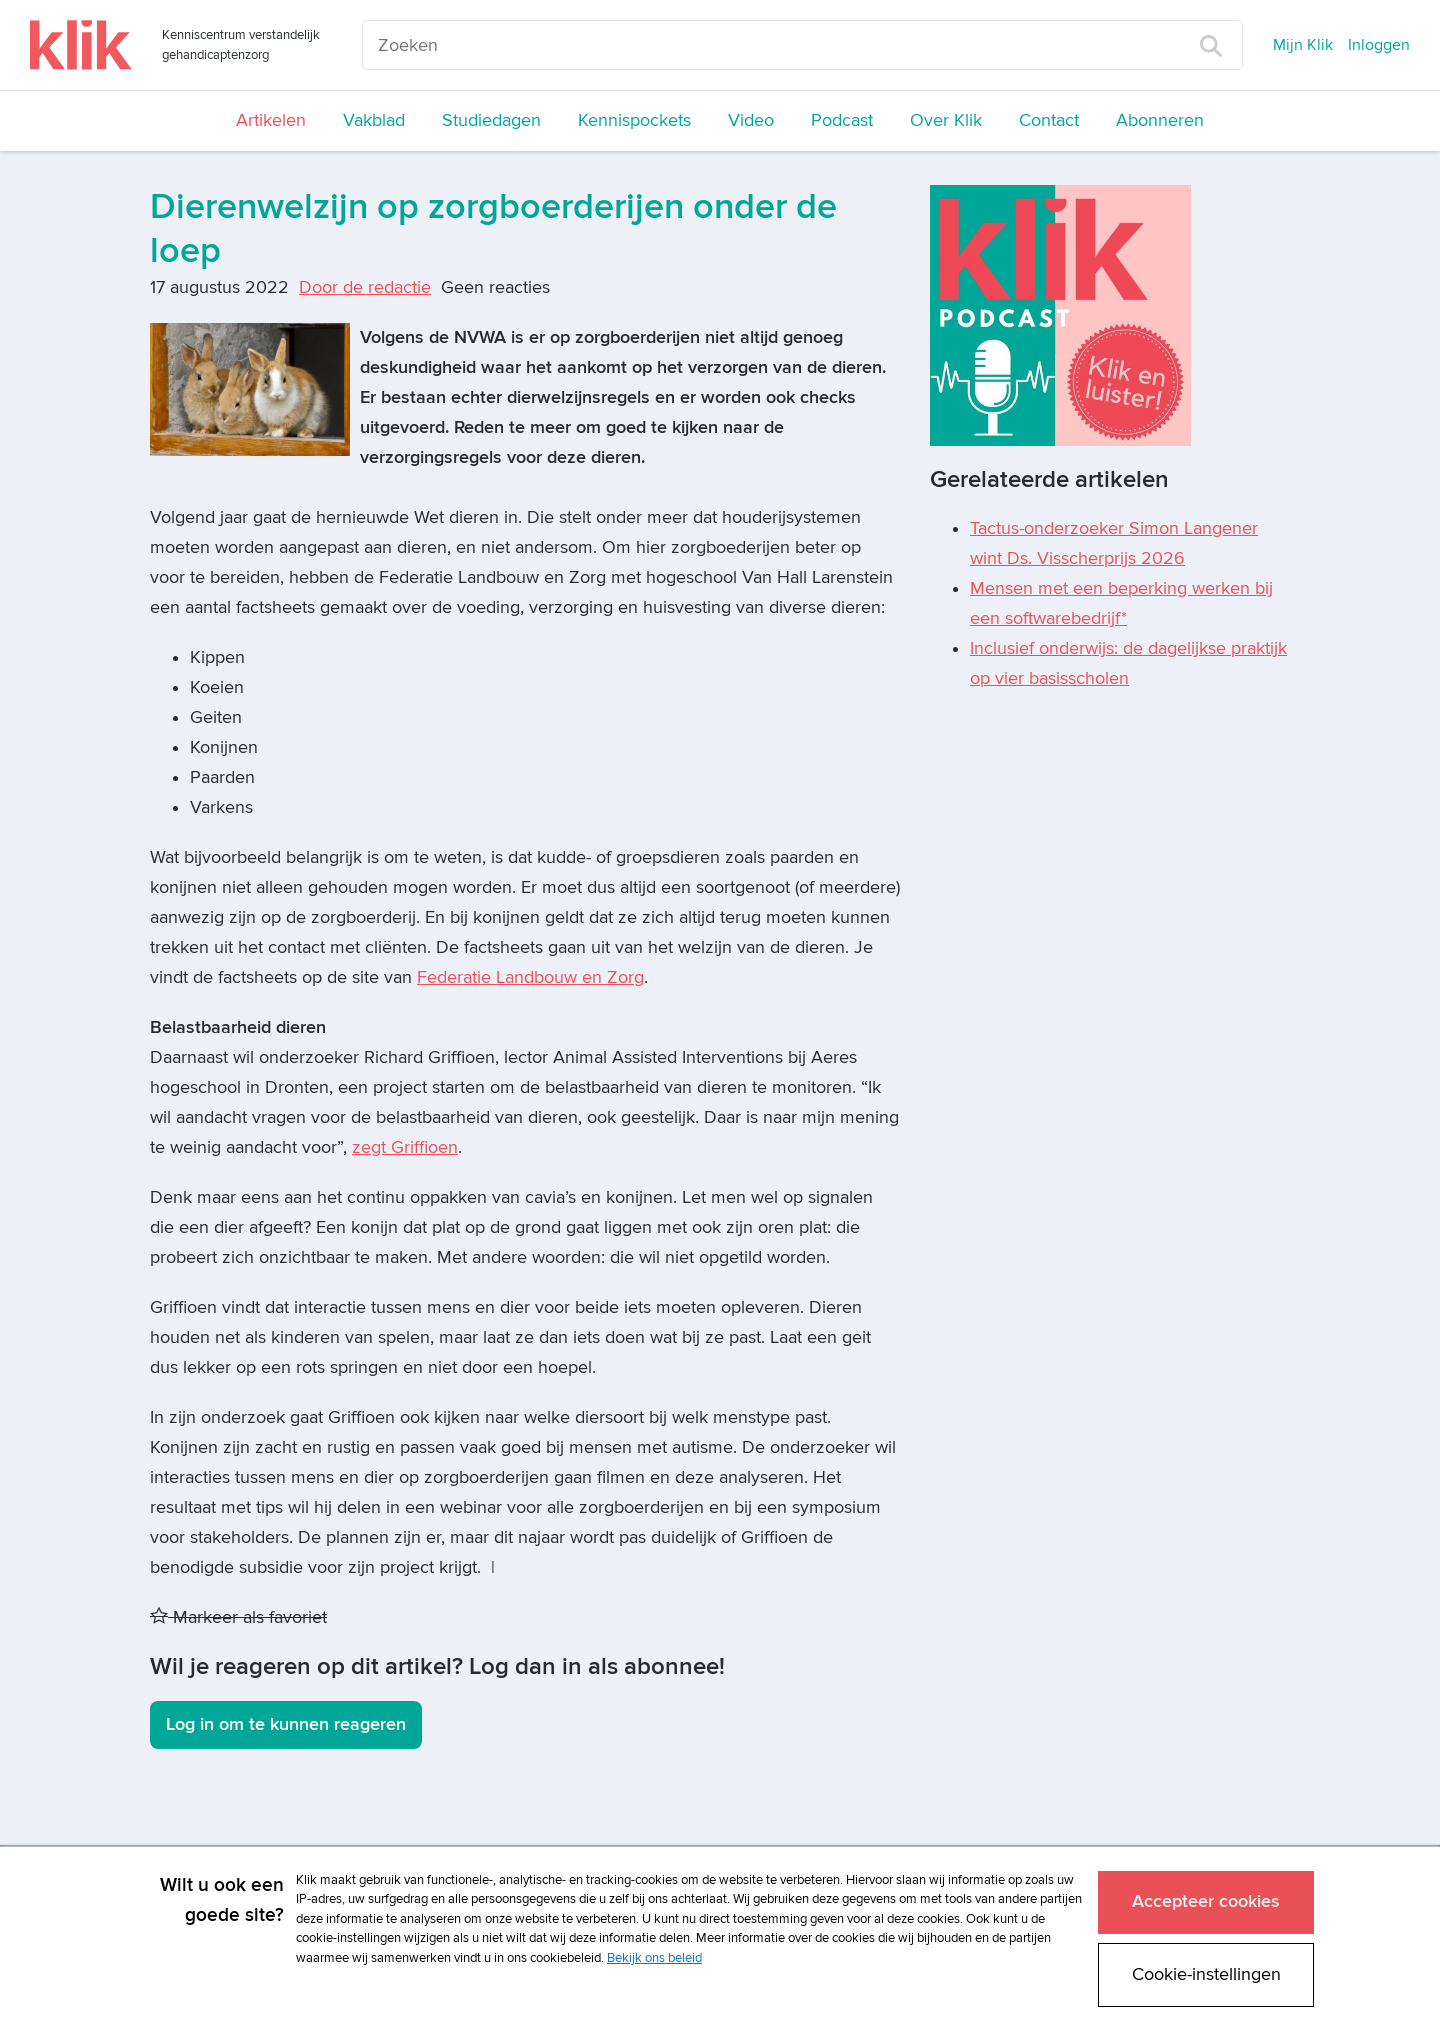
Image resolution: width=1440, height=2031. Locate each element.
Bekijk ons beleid (654, 1958)
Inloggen (1379, 45)
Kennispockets (634, 120)
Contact (1049, 120)
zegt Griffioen (405, 1147)
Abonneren (1160, 120)
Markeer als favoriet (238, 1617)
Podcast (842, 120)
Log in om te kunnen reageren (286, 1724)
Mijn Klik (1303, 45)
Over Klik (946, 120)
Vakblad (374, 120)
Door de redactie (365, 287)
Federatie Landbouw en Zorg (530, 977)
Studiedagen (491, 120)
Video (751, 120)
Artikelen (271, 120)
